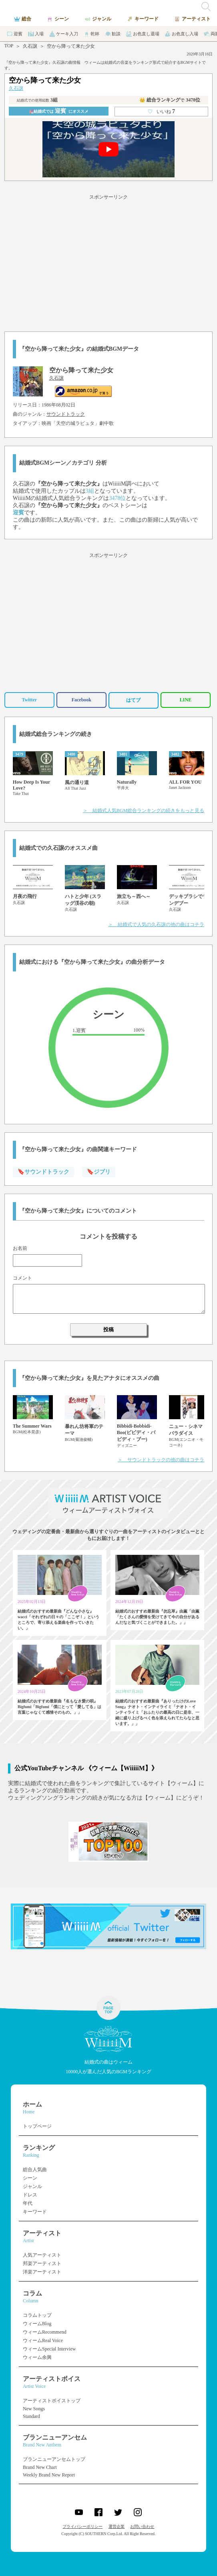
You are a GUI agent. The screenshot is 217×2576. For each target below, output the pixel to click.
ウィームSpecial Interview (49, 2349)
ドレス (30, 2195)
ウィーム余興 (37, 2357)
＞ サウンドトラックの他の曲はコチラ (161, 1460)
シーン (30, 2178)
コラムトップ (37, 2315)
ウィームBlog (37, 2323)
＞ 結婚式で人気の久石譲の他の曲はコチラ (156, 924)
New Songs (34, 2408)
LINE (185, 700)
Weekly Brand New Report (49, 2475)
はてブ (133, 700)
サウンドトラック (65, 414)
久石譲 (30, 46)
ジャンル (32, 2186)
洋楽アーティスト (42, 2272)
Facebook (81, 700)
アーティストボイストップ (51, 2400)
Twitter (29, 700)
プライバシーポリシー (82, 2526)
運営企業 (116, 2526)
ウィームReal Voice (43, 2340)
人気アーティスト (42, 2255)
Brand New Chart (40, 2467)
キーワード (35, 2211)
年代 (27, 2203)
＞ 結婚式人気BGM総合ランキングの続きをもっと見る (143, 810)
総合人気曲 (35, 2169)
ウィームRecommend (44, 2332)
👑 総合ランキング (169, 100)
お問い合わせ (142, 2526)
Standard (31, 2416)
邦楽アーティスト (42, 2263)
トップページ (37, 2126)
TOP (8, 46)
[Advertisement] (108, 261)
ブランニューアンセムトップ (54, 2459)
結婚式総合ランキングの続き (55, 734)
